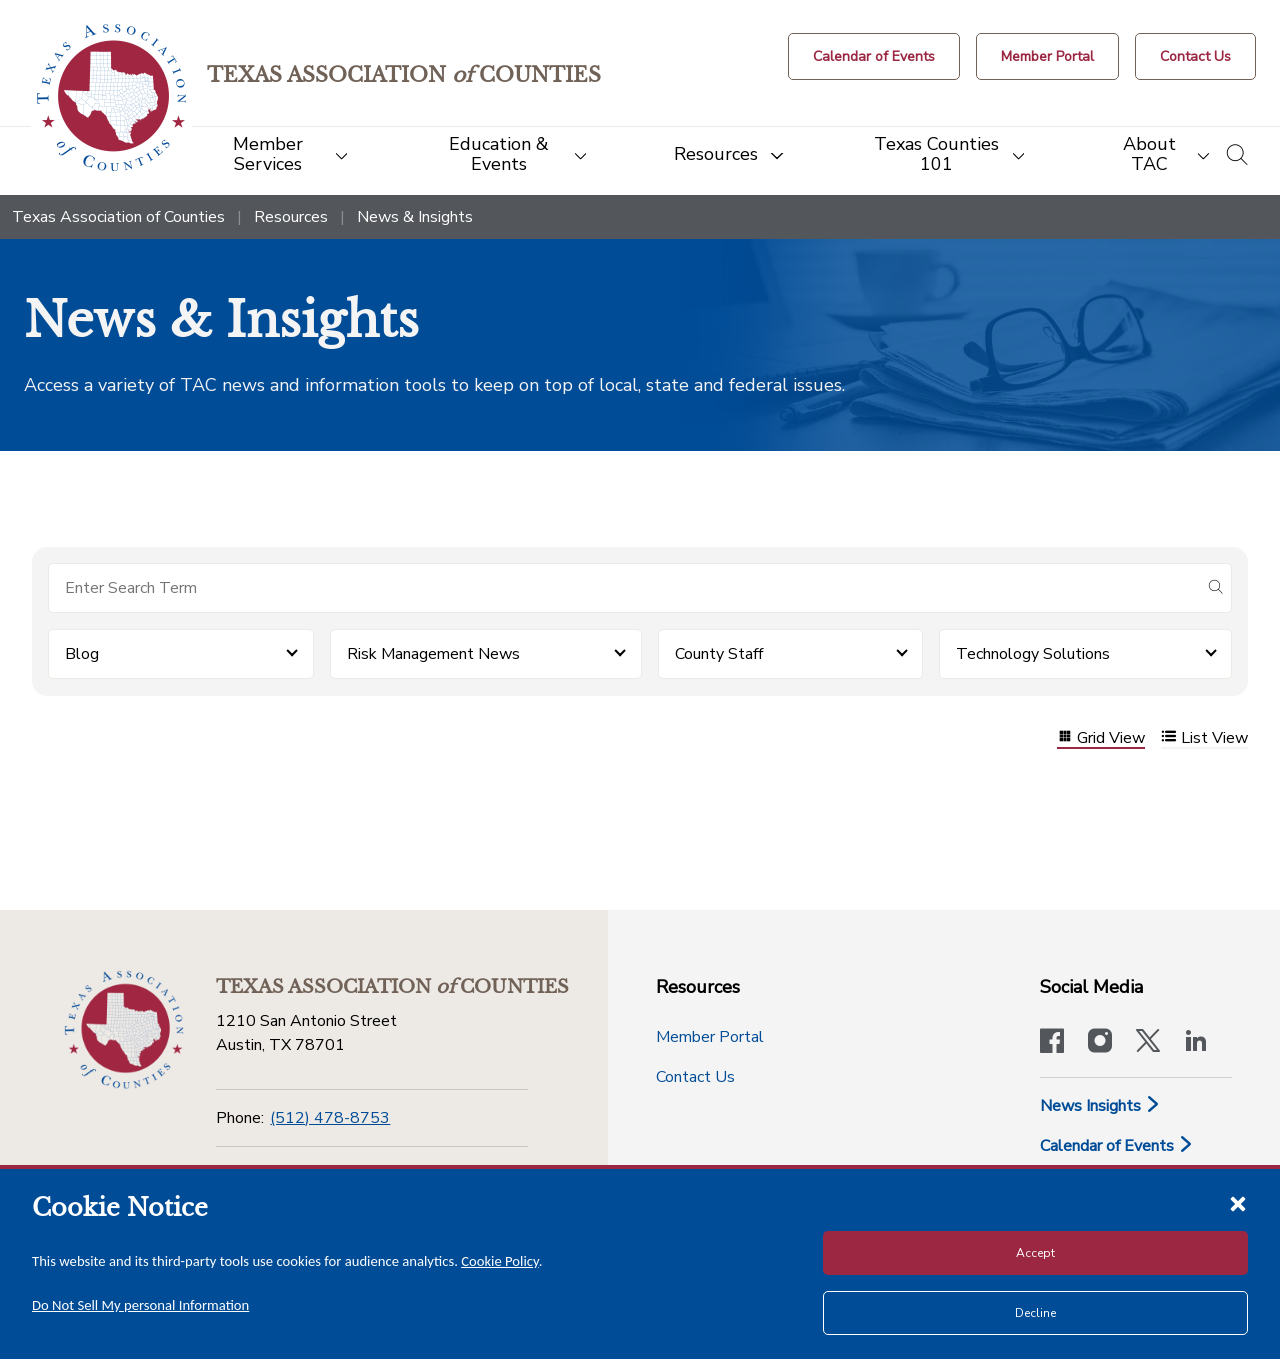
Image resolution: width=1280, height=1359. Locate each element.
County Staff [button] (719, 654)
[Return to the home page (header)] (111, 97)
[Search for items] (624, 588)
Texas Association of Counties (118, 217)
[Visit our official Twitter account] (1148, 1043)
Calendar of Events (1117, 1146)
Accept (1035, 1253)
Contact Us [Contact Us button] (695, 1077)
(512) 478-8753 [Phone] (330, 1118)
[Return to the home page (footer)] (124, 1030)
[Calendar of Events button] (874, 56)
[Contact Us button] (1195, 56)
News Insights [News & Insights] (1100, 1106)
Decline (1035, 1313)
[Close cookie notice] (1238, 1203)
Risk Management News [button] (433, 654)
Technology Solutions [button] (1033, 654)
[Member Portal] (1047, 56)
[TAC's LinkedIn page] (1196, 1043)
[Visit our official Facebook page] (1052, 1043)
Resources (291, 217)
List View (1204, 738)
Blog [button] (82, 654)
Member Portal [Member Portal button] (710, 1037)
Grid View (1101, 738)
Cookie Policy (500, 1261)
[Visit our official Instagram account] (1100, 1043)
